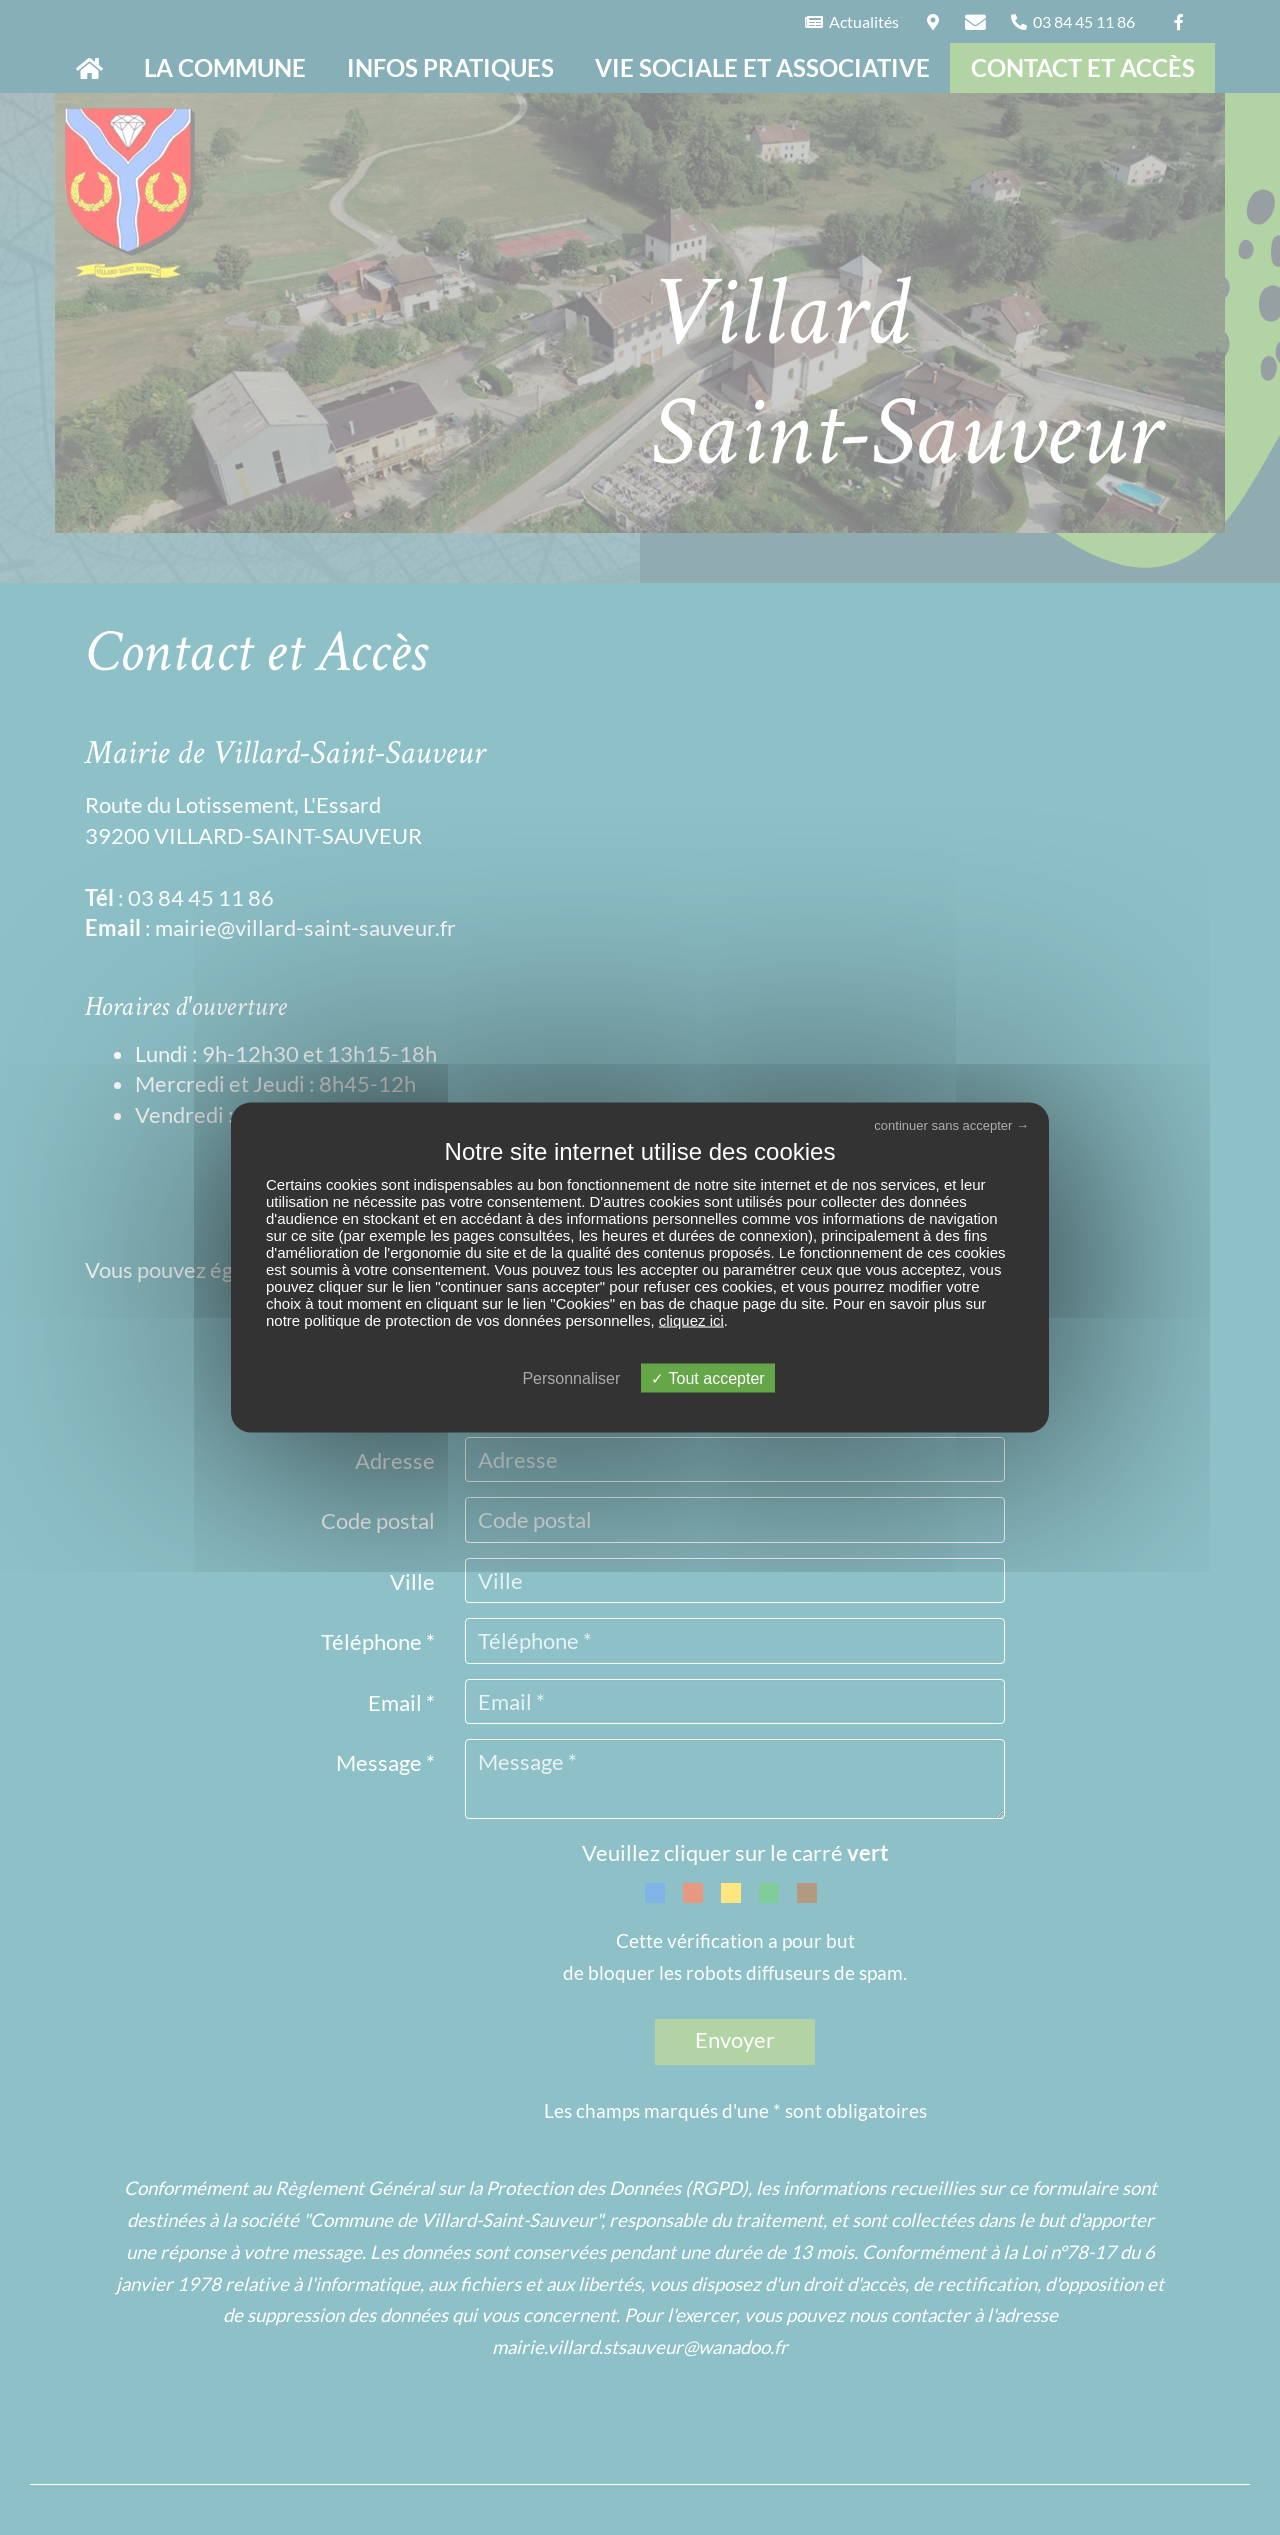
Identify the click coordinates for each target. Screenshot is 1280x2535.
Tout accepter (707, 1378)
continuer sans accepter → (951, 1124)
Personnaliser (571, 1378)
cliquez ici (691, 1320)
